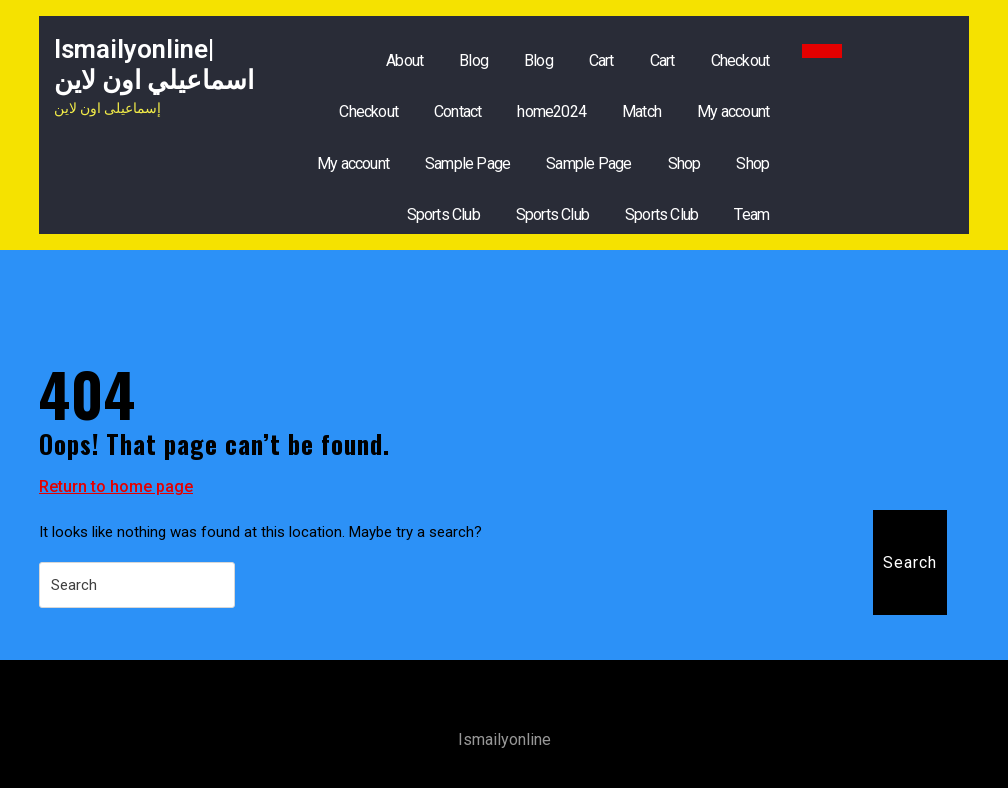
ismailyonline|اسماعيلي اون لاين (154, 64)
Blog (473, 60)
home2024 (551, 111)
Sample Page (467, 163)
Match (641, 111)
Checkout (740, 60)
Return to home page (116, 487)
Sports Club (443, 214)
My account (733, 111)
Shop (684, 163)
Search (910, 562)
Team (751, 214)
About (404, 60)
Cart (601, 60)
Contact (457, 111)
